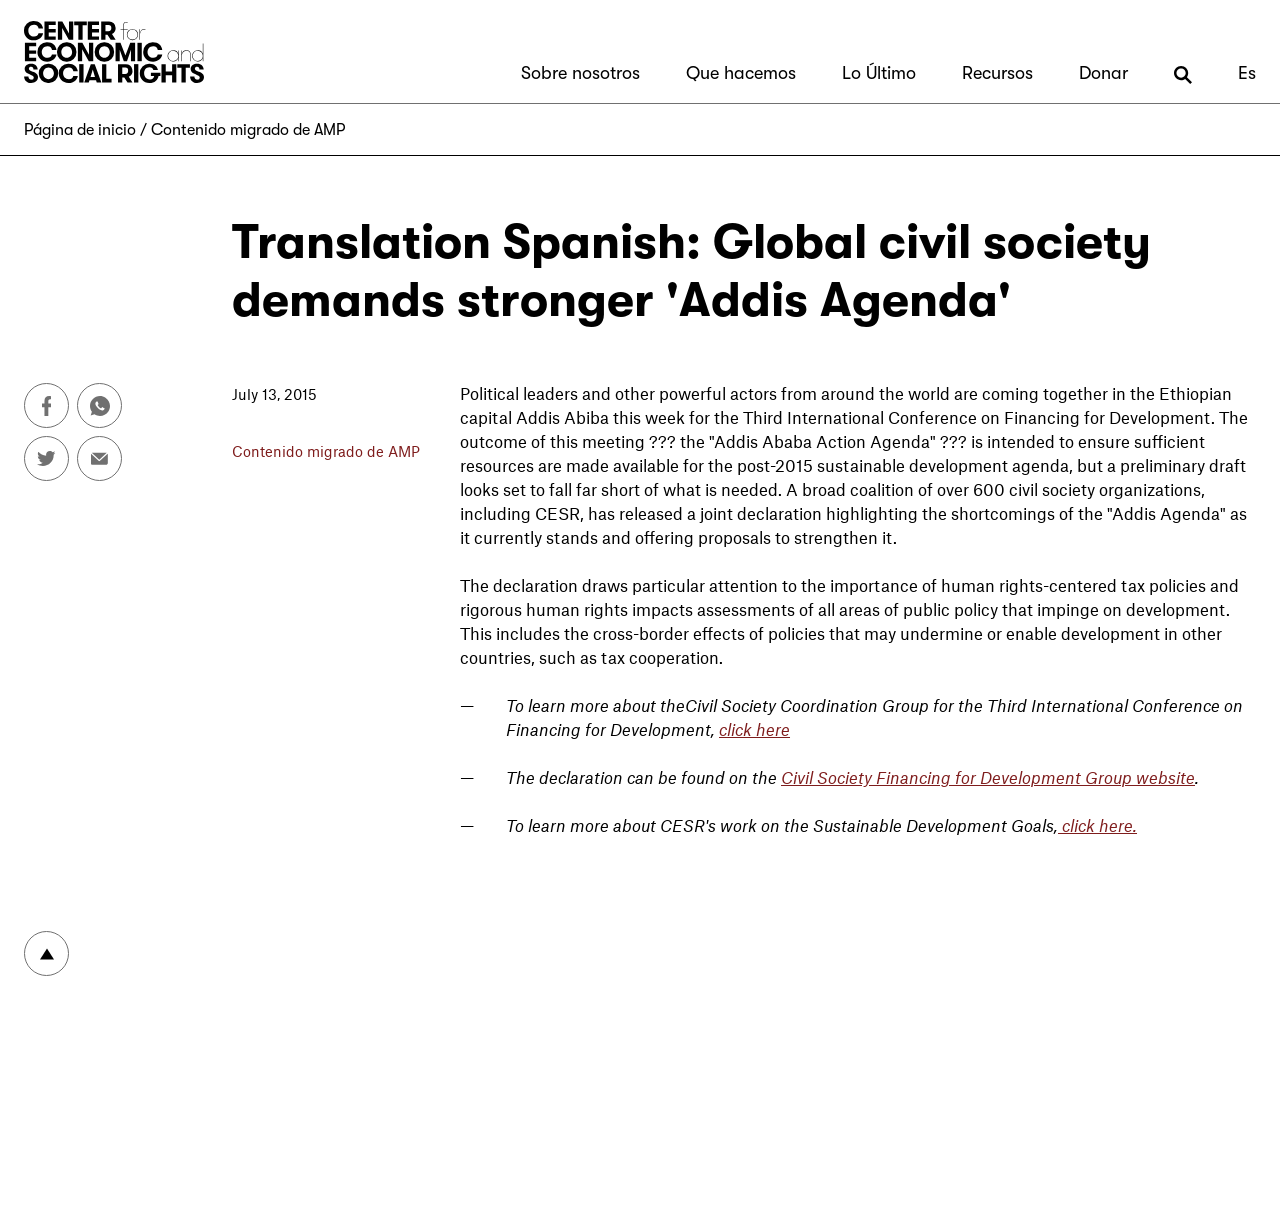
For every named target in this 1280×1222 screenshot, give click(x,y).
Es (1247, 73)
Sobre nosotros (580, 73)
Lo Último (879, 73)
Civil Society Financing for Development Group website (988, 777)
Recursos (997, 73)
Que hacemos (741, 73)
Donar (1103, 73)
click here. (1097, 825)
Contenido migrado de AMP (248, 130)
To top (46, 953)
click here (754, 729)
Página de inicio (80, 130)
